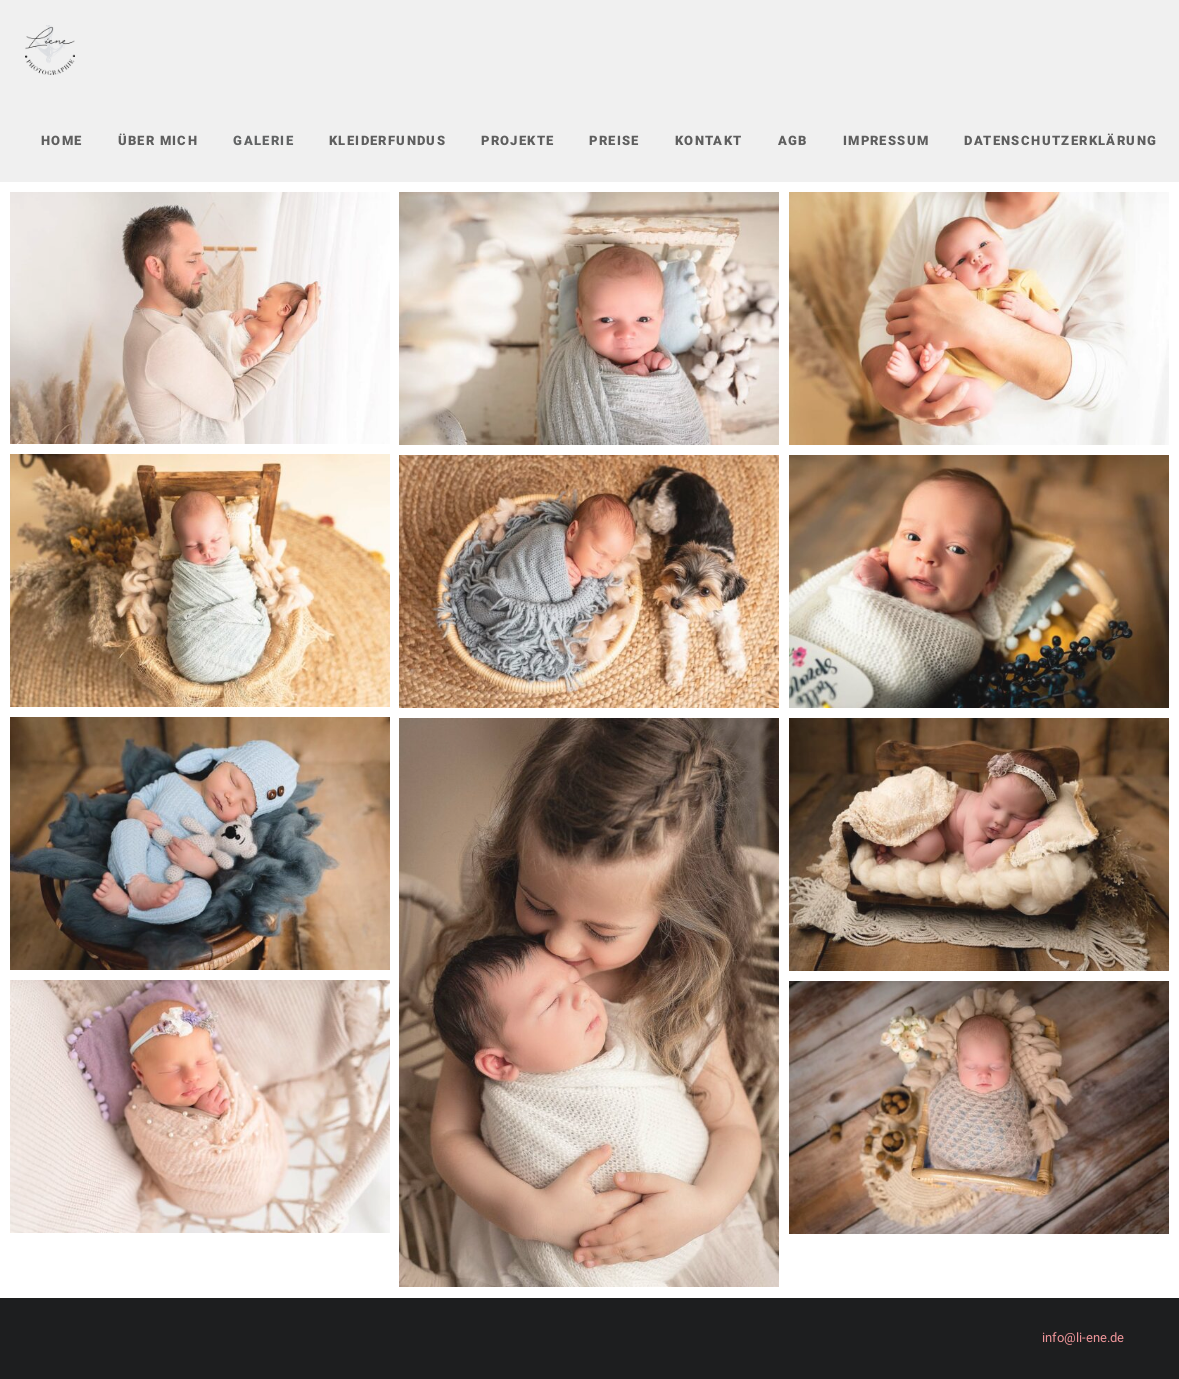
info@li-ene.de (1083, 1337)
